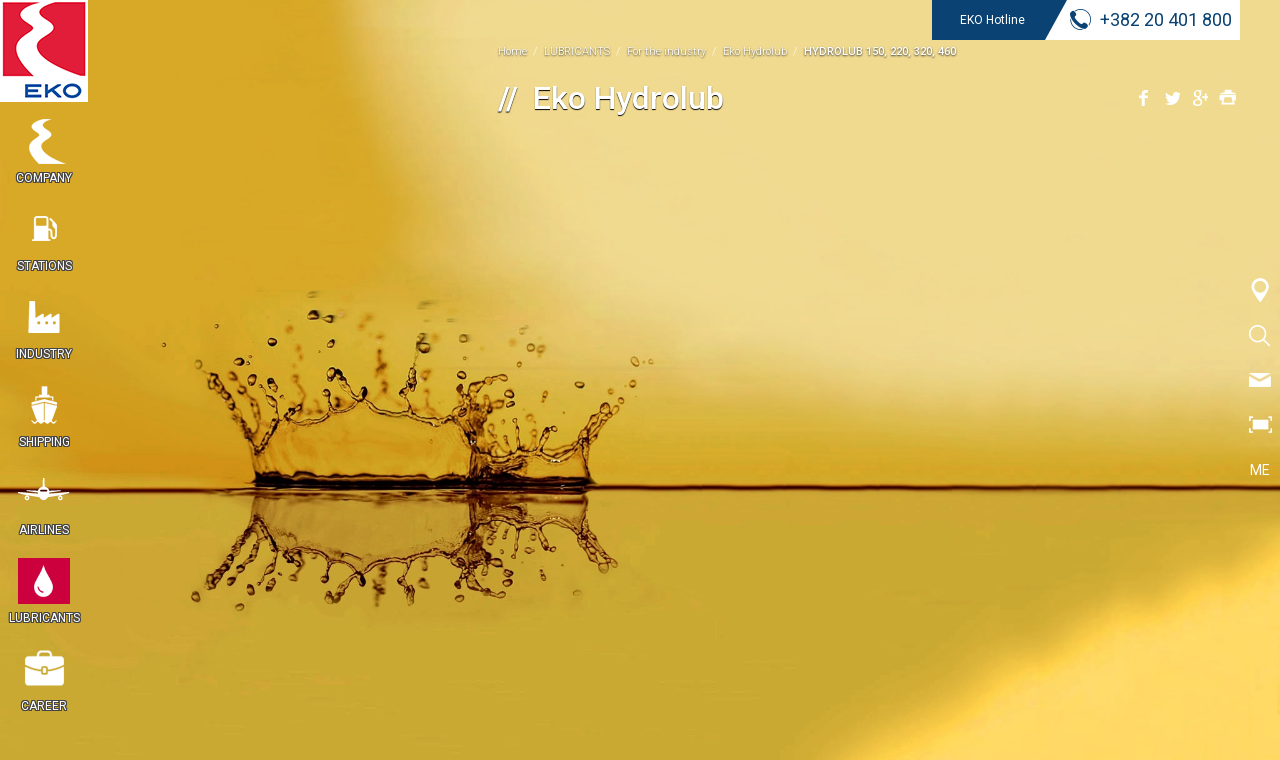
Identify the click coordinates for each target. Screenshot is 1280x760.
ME (1260, 470)
